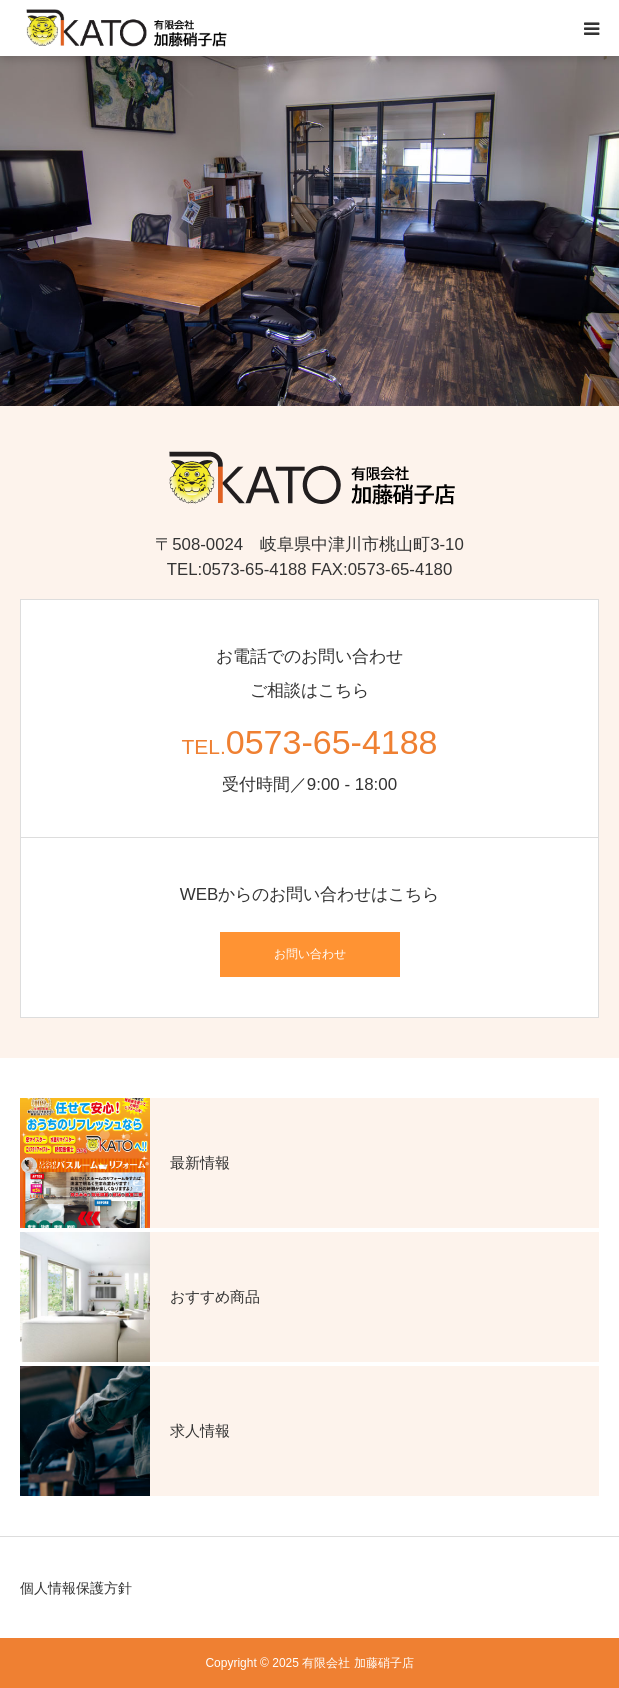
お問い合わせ (310, 954)
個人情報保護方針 (76, 1588)
